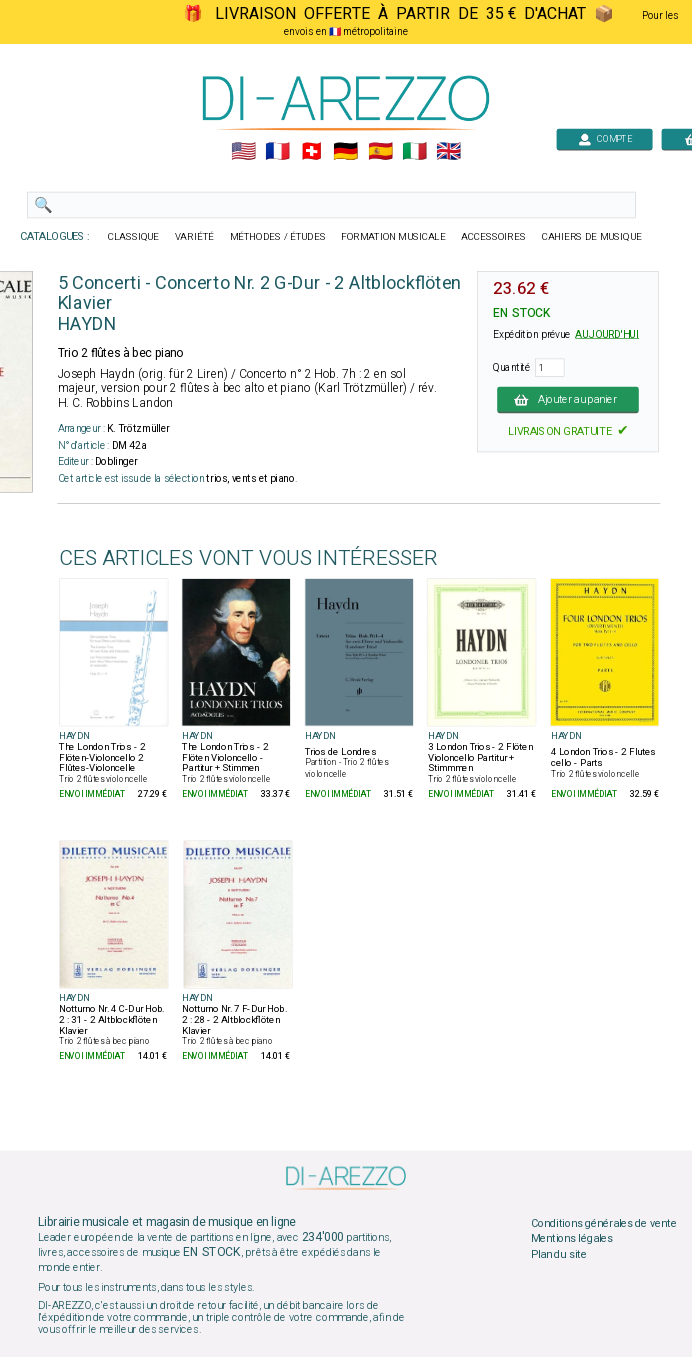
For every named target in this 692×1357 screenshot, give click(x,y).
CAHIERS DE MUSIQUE (592, 237)
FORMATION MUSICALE (393, 237)
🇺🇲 (243, 152)
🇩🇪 (345, 152)
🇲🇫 (277, 152)
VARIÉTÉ (194, 237)
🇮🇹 (414, 152)
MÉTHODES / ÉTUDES (278, 237)
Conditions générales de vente (604, 1223)
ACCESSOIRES (493, 237)
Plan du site (559, 1254)
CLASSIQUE (134, 237)
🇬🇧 (448, 152)
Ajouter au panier (568, 399)
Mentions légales (572, 1239)
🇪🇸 (380, 152)
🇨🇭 (311, 152)
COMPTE (605, 138)
